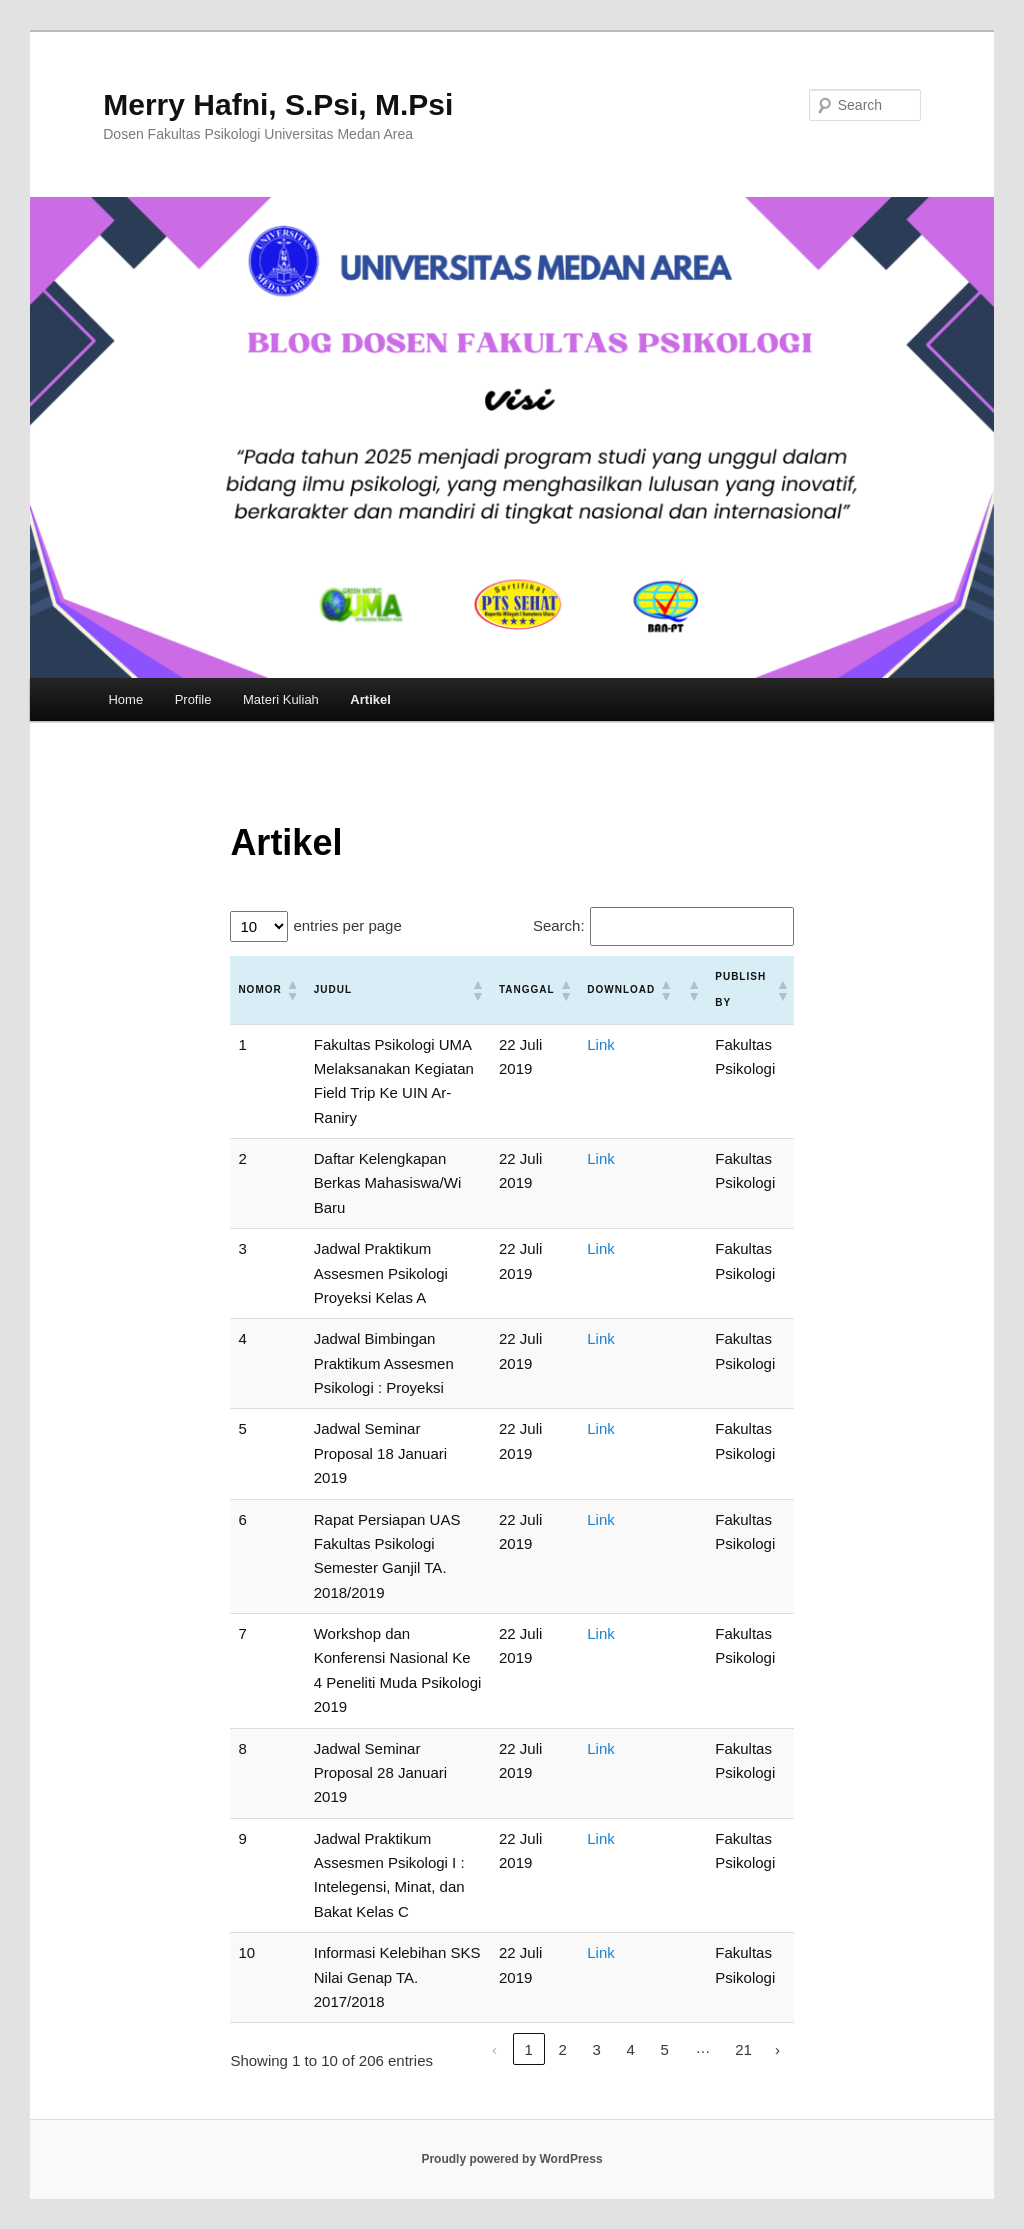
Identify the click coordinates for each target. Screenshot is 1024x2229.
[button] (292, 990)
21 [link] (743, 2049)
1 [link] (528, 2049)
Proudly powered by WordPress (511, 2159)
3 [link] (596, 2049)
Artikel (370, 699)
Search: (559, 925)
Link (601, 1044)
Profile (193, 699)
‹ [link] (494, 2049)
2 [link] (562, 2049)
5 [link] (664, 2049)
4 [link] (630, 2049)
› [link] (777, 2049)
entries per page (347, 925)
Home (125, 699)
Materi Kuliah (281, 699)
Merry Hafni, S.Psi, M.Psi (278, 104)
